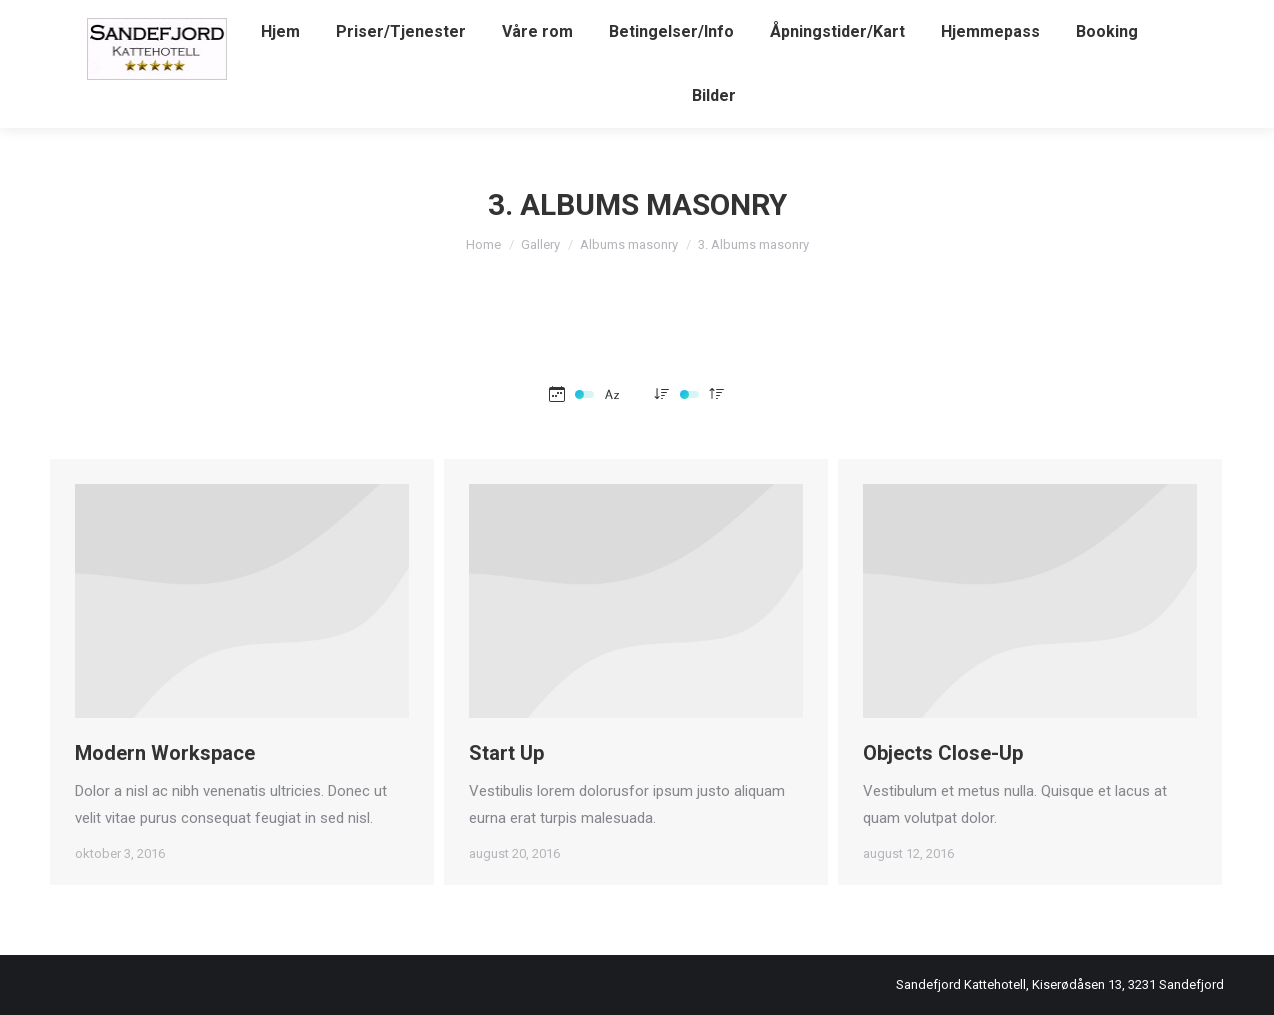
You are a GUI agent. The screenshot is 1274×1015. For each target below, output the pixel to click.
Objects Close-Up (943, 762)
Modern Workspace (165, 753)
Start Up (506, 753)
